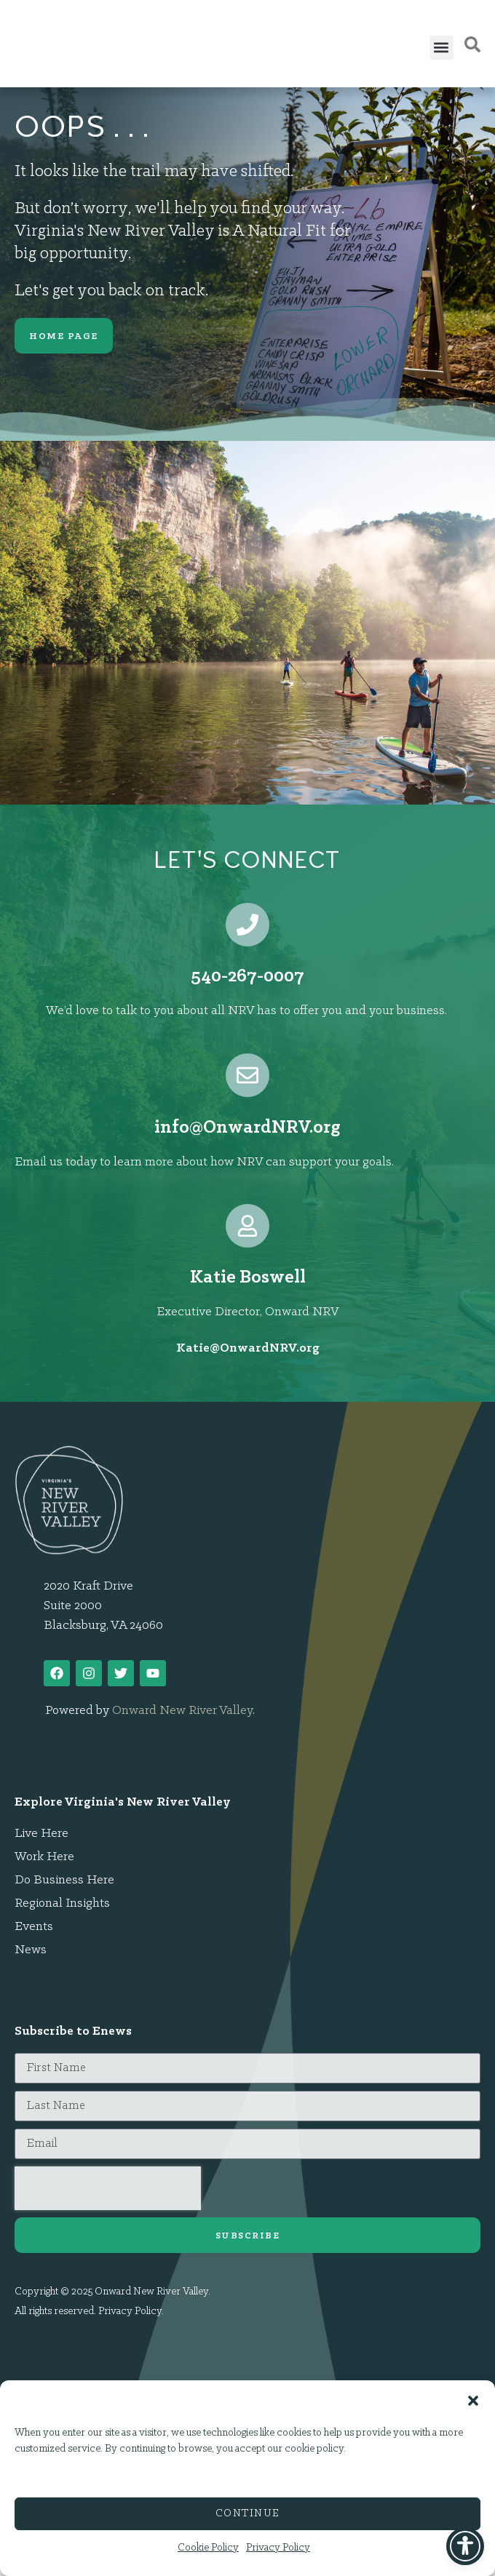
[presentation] (108, 2188)
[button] (473, 2392)
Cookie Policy (208, 2548)
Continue (247, 2513)
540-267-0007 (247, 976)
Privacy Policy (278, 2548)
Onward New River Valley (182, 1711)
